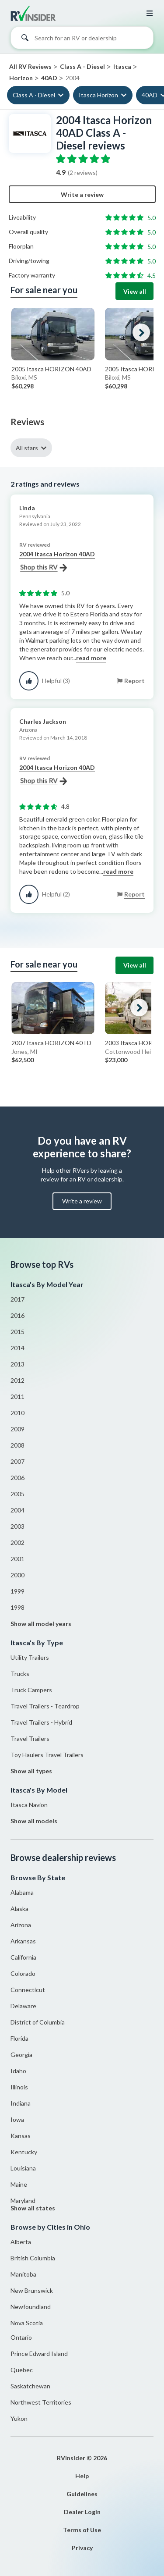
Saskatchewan (30, 2386)
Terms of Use (82, 2529)
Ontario (21, 2337)
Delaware (23, 2006)
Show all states (32, 2208)
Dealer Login (82, 2512)
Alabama (22, 1892)
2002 (17, 1542)
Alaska (19, 1908)
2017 (17, 1299)
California (23, 1957)
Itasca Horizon (98, 95)
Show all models (33, 1821)
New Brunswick (31, 2290)
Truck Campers (31, 1690)
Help (82, 2476)
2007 (17, 1461)
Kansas (20, 2135)
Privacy (82, 2547)
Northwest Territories (40, 2402)
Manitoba (23, 2274)
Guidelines (82, 2494)
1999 (17, 1591)
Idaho (18, 2070)
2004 (17, 1510)
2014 (17, 1348)
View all (134, 291)
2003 (17, 1526)
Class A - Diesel (34, 95)
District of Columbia (37, 2022)
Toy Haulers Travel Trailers (47, 1754)
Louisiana (23, 2168)
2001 (17, 1558)
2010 (17, 1412)
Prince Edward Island (39, 2353)
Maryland (22, 2200)
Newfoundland (30, 2306)
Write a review (82, 194)
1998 (17, 1607)
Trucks (19, 1673)
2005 (17, 1494)
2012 (17, 1380)
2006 (17, 1477)
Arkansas (23, 1941)
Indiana (20, 2103)
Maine (18, 2184)
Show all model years (40, 1623)
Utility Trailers (29, 1657)
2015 (17, 1331)
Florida (19, 2038)
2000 (17, 1575)
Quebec (21, 2369)
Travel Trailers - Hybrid (41, 1722)
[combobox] (82, 39)
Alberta (20, 2241)
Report (134, 680)
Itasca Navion (29, 1804)
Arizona (20, 1924)
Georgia (21, 2054)
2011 (17, 1396)
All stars (27, 448)
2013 (17, 1364)
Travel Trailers (29, 1738)
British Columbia (32, 2258)
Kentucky (23, 2152)
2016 (17, 1315)
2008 (17, 1445)
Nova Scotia (26, 2323)
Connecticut (27, 1989)
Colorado (22, 1973)
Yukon (19, 2418)
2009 (17, 1429)
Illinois (19, 2087)
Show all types (31, 1771)
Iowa (17, 2119)
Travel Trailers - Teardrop (45, 1706)
